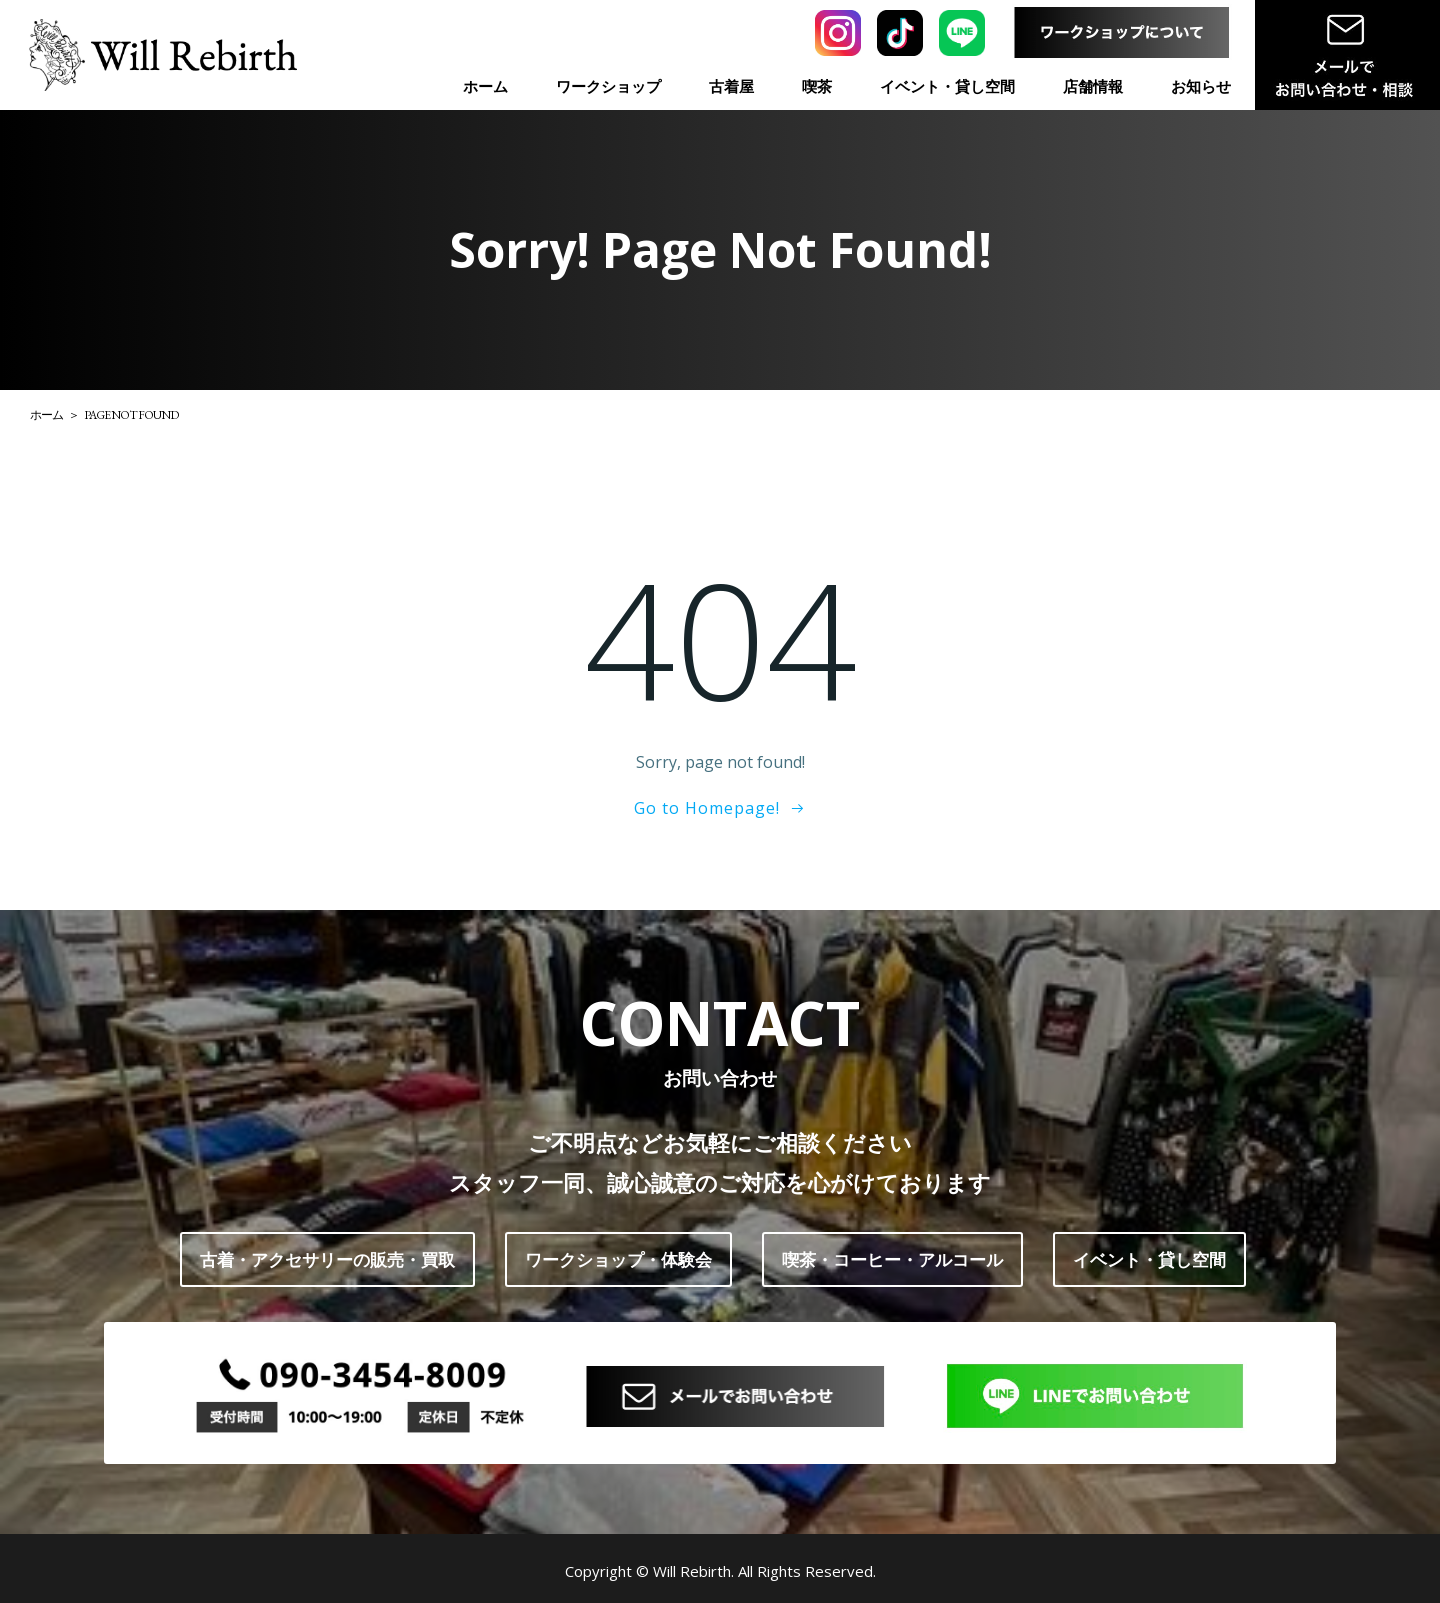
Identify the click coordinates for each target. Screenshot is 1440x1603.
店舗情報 (1093, 86)
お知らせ (1201, 86)
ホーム (485, 86)
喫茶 (817, 86)
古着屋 (731, 86)
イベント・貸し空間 (947, 86)
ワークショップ (608, 86)
